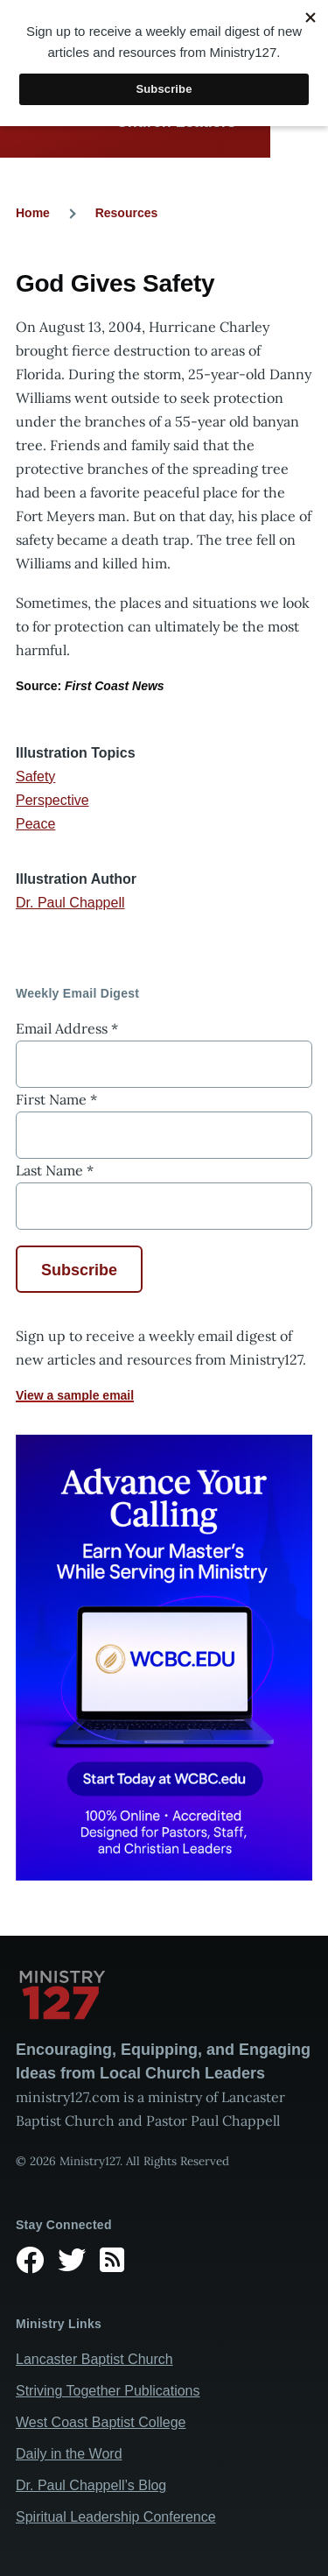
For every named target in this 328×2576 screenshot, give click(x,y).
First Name (56, 1099)
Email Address (67, 1028)
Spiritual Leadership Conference (116, 2516)
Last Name (55, 1170)
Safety (35, 776)
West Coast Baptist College (100, 2422)
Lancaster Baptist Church (94, 2359)
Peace (35, 823)
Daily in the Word (69, 2453)
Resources (126, 213)
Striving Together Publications (108, 2390)
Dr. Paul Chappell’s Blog (91, 2485)
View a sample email (75, 1395)
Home (33, 213)
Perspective (52, 800)
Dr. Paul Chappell (70, 902)
